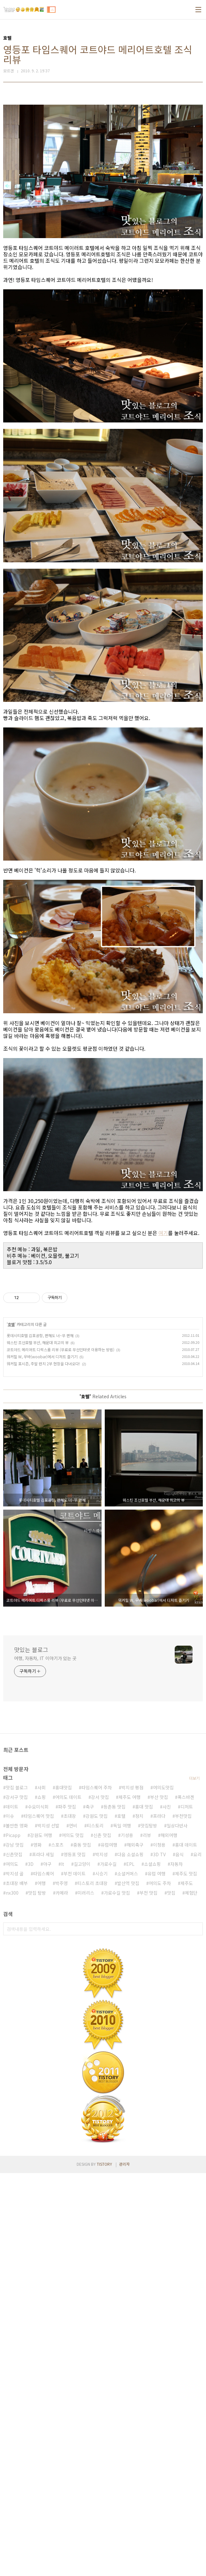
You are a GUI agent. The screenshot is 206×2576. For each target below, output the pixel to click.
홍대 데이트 (186, 2247)
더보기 (194, 2181)
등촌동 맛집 (114, 2209)
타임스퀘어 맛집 (39, 2219)
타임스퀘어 (43, 2276)
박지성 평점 (132, 2190)
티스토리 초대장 (92, 2286)
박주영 (61, 2286)
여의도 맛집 (73, 2238)
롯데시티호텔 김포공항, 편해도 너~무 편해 (40, 1630)
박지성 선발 (48, 2228)
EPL (130, 2267)
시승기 (101, 2276)
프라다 (159, 2219)
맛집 (171, 2295)
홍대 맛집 (144, 2209)
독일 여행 (122, 2228)
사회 (41, 2190)
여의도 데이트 (68, 2200)
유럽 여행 (156, 2276)
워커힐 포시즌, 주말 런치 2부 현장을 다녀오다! (43, 1658)
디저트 (186, 2209)
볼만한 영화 (17, 2228)
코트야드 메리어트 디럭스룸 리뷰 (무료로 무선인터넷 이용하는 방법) (60, 1644)
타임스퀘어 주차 (96, 2190)
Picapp (13, 2238)
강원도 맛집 (97, 2219)
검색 (196, 2332)
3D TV (159, 2257)
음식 (179, 2257)
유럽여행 (109, 2247)
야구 (47, 2267)
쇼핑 (41, 2200)
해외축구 (135, 2247)
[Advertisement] (103, 143)
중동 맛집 (82, 2247)
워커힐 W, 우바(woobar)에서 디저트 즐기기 (42, 1651)
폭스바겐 (186, 2200)
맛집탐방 (149, 2228)
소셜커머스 (127, 2276)
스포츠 (57, 2247)
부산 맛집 (159, 2200)
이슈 (10, 2219)
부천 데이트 (75, 2276)
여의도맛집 (163, 2190)
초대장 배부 (17, 2286)
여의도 (12, 2267)
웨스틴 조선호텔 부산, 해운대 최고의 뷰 (38, 1637)
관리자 (124, 2567)
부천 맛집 (148, 2295)
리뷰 (147, 2238)
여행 (41, 2286)
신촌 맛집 (102, 2238)
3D (31, 2267)
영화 (37, 2247)
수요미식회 (38, 2209)
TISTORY (104, 2567)
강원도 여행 (41, 2238)
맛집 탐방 (37, 2295)
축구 (90, 2209)
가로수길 (108, 2267)
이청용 (159, 2247)
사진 (167, 2209)
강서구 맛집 (17, 2200)
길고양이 (82, 2267)
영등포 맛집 (75, 2257)
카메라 (62, 2295)
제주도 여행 (129, 2200)
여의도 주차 (160, 2286)
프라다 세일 (43, 2257)
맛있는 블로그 (31, 1944)
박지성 (101, 2257)
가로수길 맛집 (117, 2295)
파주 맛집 (67, 2209)
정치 (139, 2219)
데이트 (12, 2209)
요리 (197, 2257)
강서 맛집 (100, 2200)
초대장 (70, 2219)
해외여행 (169, 2238)
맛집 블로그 (17, 2190)
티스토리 (95, 2228)
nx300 (12, 2295)
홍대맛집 (63, 2190)
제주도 (186, 2286)
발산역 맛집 (128, 2286)
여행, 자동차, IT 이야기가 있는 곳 (45, 1952)
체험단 (191, 2295)
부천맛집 (183, 2219)
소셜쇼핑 (152, 2267)
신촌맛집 (14, 2257)
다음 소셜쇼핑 (130, 2257)
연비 (73, 2228)
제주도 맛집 (186, 2276)
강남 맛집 (15, 2247)
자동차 (176, 2267)
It (62, 2267)
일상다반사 (177, 2228)
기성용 (127, 2238)
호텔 (11, 1618)
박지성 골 (15, 2276)
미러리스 (86, 2295)
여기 (163, 1322)
